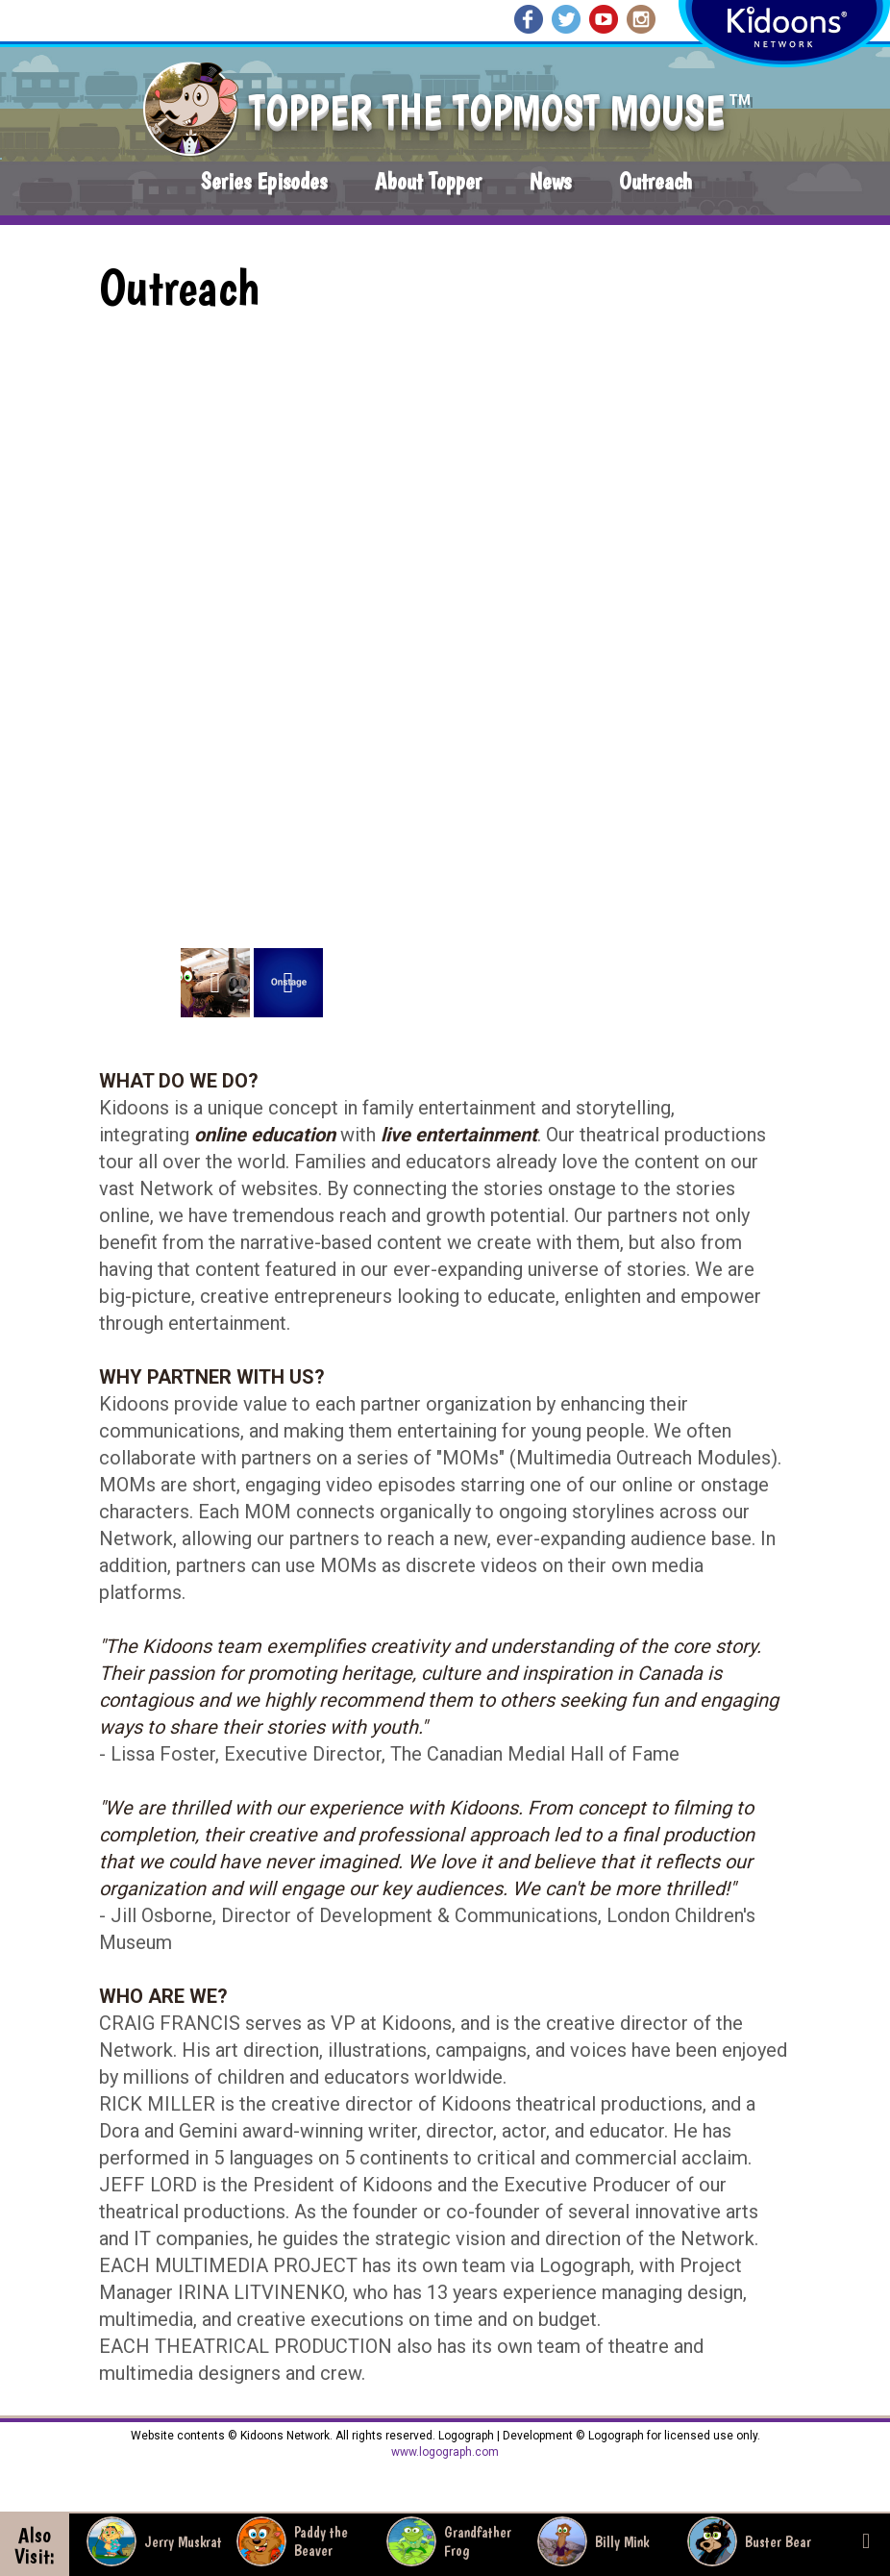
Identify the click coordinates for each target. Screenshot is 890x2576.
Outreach (655, 181)
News (550, 181)
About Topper (428, 181)
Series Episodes (264, 181)
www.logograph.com (445, 2452)
